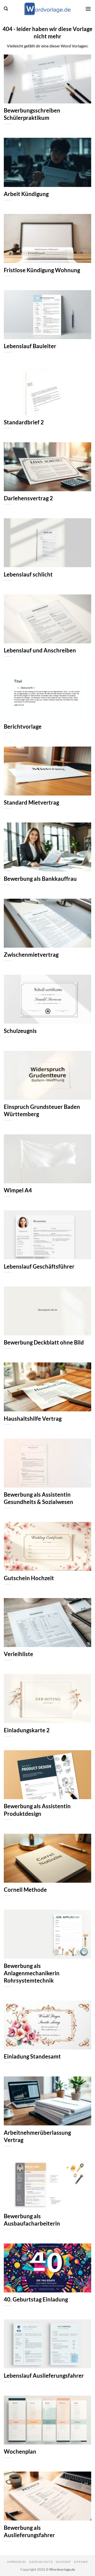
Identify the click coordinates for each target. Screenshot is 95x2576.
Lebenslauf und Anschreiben (40, 650)
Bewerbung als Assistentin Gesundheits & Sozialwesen (38, 1498)
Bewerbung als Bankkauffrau (40, 878)
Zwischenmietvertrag (31, 954)
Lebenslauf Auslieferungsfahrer (44, 2375)
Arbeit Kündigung (26, 193)
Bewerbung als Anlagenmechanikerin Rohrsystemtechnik (32, 1973)
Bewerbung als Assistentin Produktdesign (37, 1810)
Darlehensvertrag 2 (28, 498)
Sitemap (81, 2562)
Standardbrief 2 (24, 422)
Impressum (16, 2562)
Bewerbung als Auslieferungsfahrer (29, 2531)
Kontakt (63, 2562)
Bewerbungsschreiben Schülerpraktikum (32, 114)
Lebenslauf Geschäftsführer (39, 1266)
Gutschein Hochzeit (29, 1578)
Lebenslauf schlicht (28, 574)
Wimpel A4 (18, 1190)
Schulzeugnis (20, 1030)
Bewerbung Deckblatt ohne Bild (44, 1342)
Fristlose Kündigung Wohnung (42, 270)
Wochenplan (20, 2451)
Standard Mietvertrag (31, 802)
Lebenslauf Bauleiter (30, 346)
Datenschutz (40, 2562)
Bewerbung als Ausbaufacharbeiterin (32, 2220)
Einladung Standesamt (32, 2056)
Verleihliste (18, 1654)
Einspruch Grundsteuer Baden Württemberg (42, 1110)
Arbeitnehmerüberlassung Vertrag (37, 2136)
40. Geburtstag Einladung (36, 2299)
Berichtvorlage (23, 726)
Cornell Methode (25, 1889)
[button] (6, 9)
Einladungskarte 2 (27, 1730)
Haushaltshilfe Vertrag (33, 1418)
